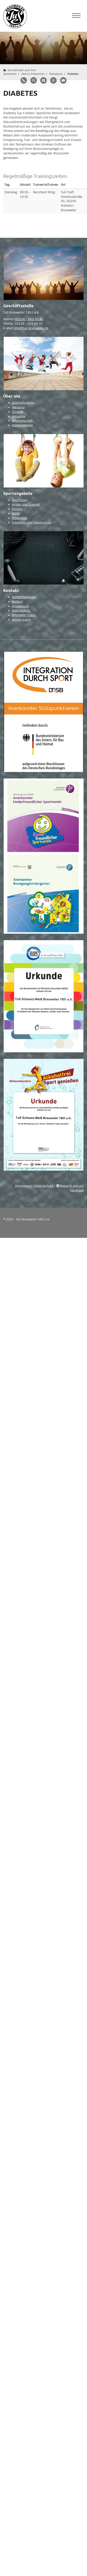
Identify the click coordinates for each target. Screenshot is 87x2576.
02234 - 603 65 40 (29, 319)
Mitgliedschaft (22, 421)
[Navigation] (76, 15)
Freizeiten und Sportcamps (31, 522)
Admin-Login (21, 620)
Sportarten (10, 74)
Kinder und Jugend (26, 505)
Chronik (17, 412)
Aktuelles (18, 416)
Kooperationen (22, 425)
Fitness (17, 509)
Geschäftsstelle (23, 403)
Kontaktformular (24, 597)
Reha (15, 513)
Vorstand (18, 407)
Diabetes (73, 74)
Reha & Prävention (33, 74)
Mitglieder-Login (24, 615)
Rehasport (56, 74)
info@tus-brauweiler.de (31, 328)
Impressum (20, 606)
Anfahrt (17, 602)
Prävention (19, 518)
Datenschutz (21, 610)
